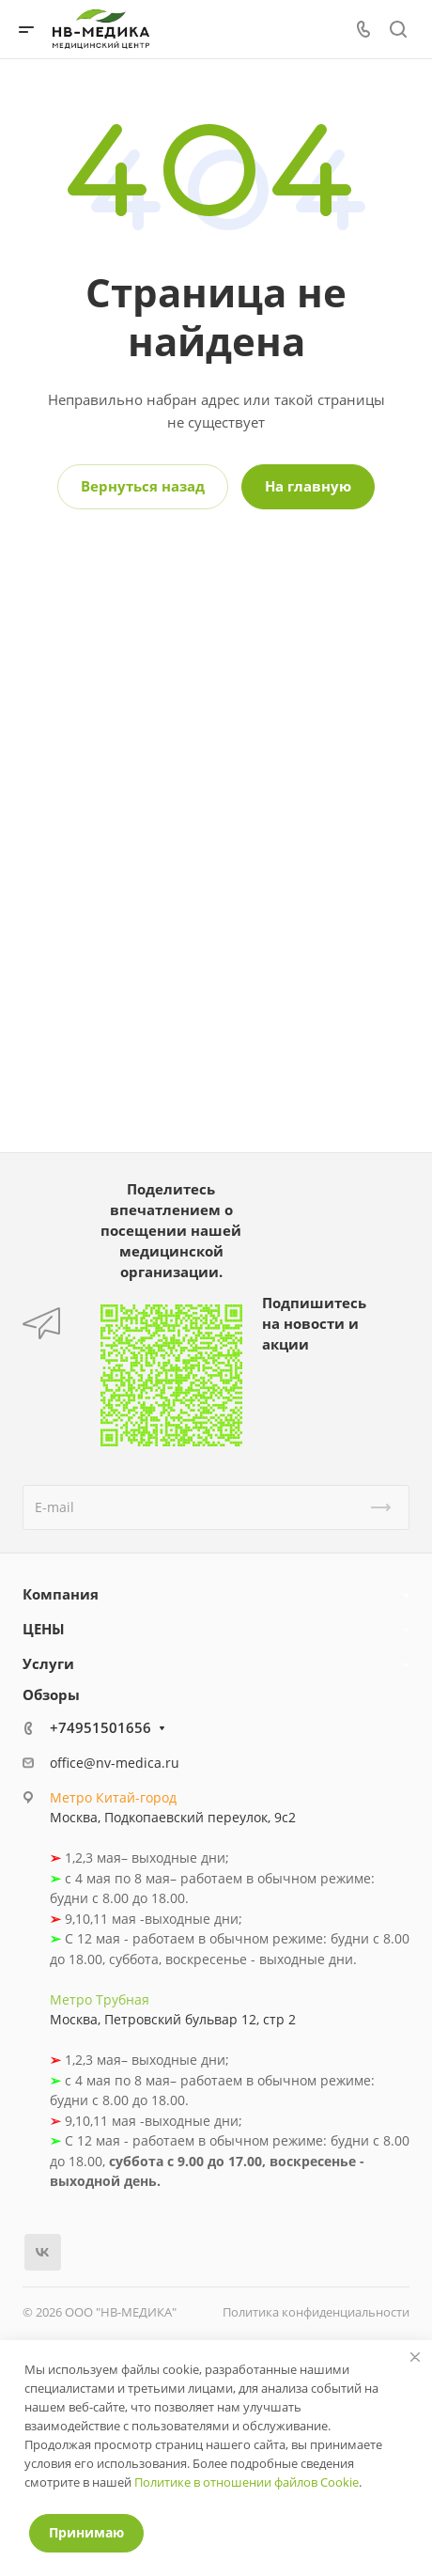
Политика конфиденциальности (316, 2311)
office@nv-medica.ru (114, 1763)
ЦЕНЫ (44, 1628)
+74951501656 (100, 1727)
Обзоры (51, 1694)
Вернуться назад (143, 485)
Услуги (48, 1663)
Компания (61, 1594)
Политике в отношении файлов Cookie (246, 2482)
